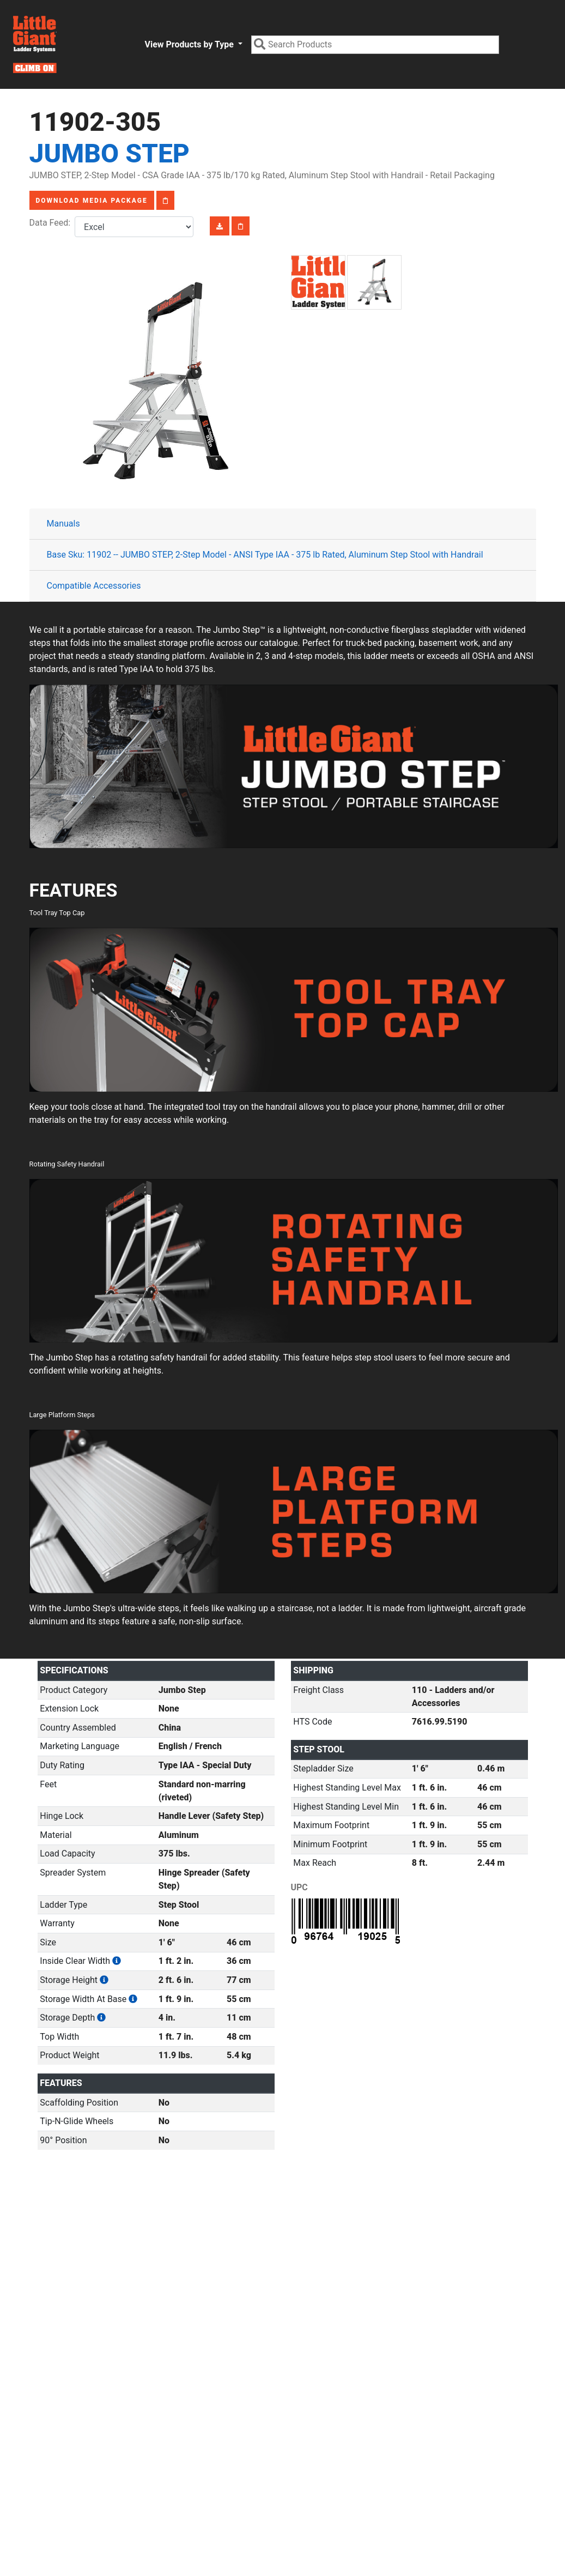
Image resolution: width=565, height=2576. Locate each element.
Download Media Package (92, 200)
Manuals (63, 523)
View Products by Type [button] (189, 44)
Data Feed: (52, 222)
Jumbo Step (109, 153)
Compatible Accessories (94, 585)
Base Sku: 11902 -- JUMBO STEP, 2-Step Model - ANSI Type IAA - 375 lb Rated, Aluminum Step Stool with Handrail (265, 554)
